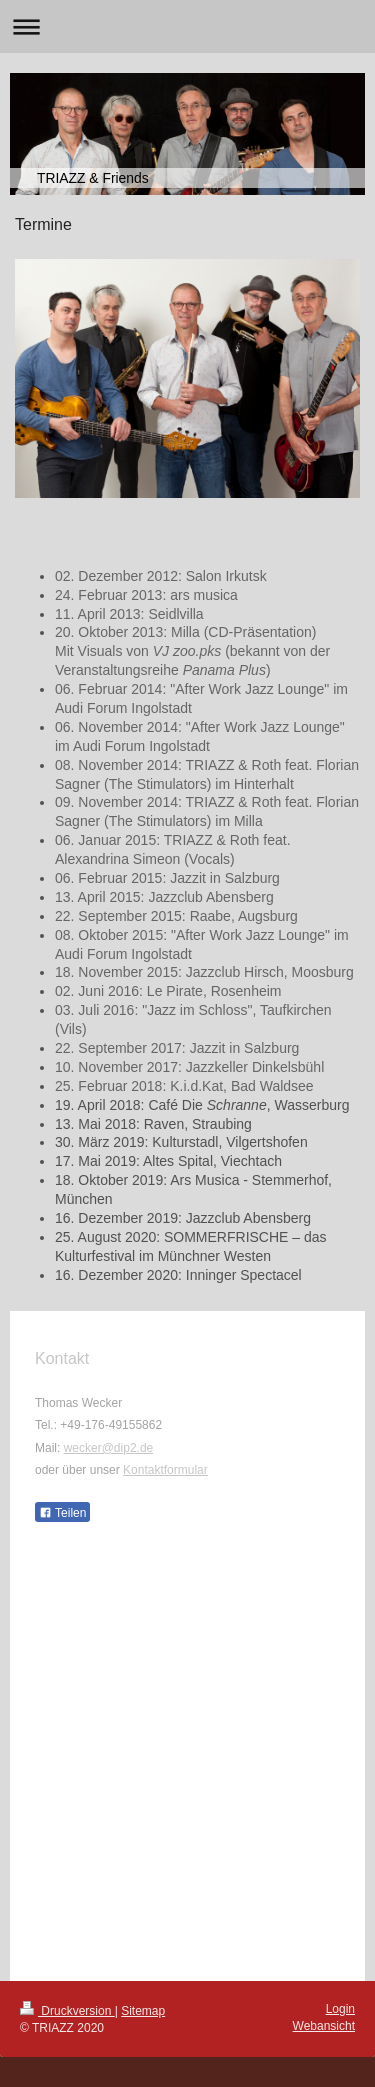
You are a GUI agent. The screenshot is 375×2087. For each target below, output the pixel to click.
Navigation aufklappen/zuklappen (187, 26)
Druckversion (67, 2011)
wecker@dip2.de (109, 1448)
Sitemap (143, 2011)
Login (340, 2009)
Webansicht (324, 2026)
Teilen (62, 1513)
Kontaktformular (165, 1470)
